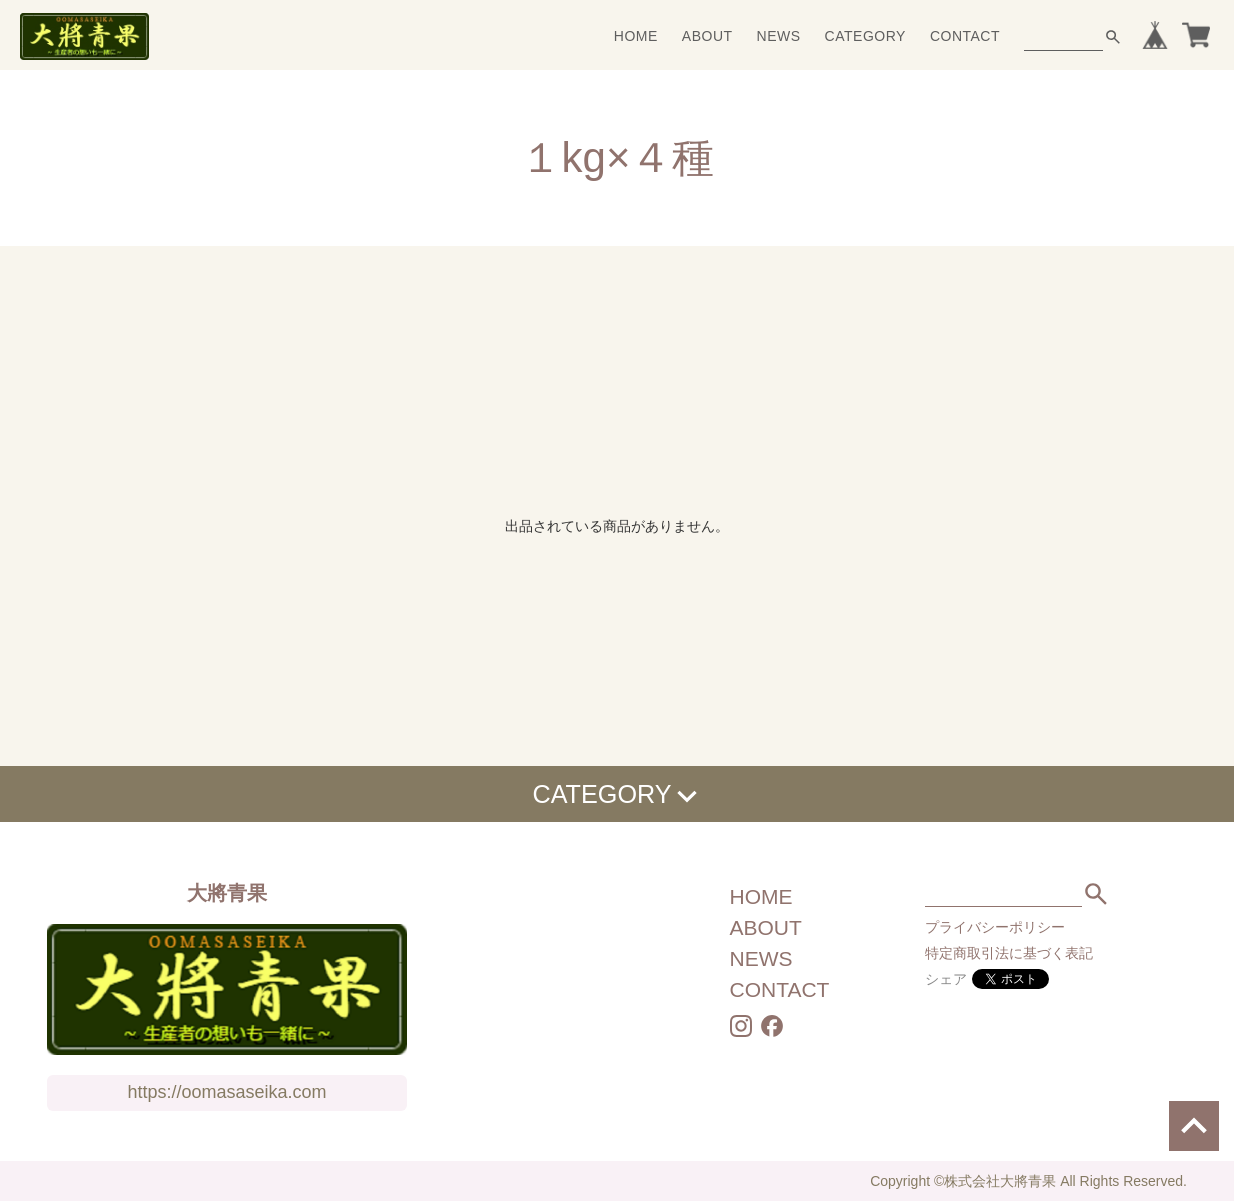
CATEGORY (865, 36)
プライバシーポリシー (995, 927)
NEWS (779, 36)
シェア (946, 979)
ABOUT (707, 36)
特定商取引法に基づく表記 (1009, 953)
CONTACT (965, 36)
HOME (636, 36)
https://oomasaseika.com (226, 1092)
